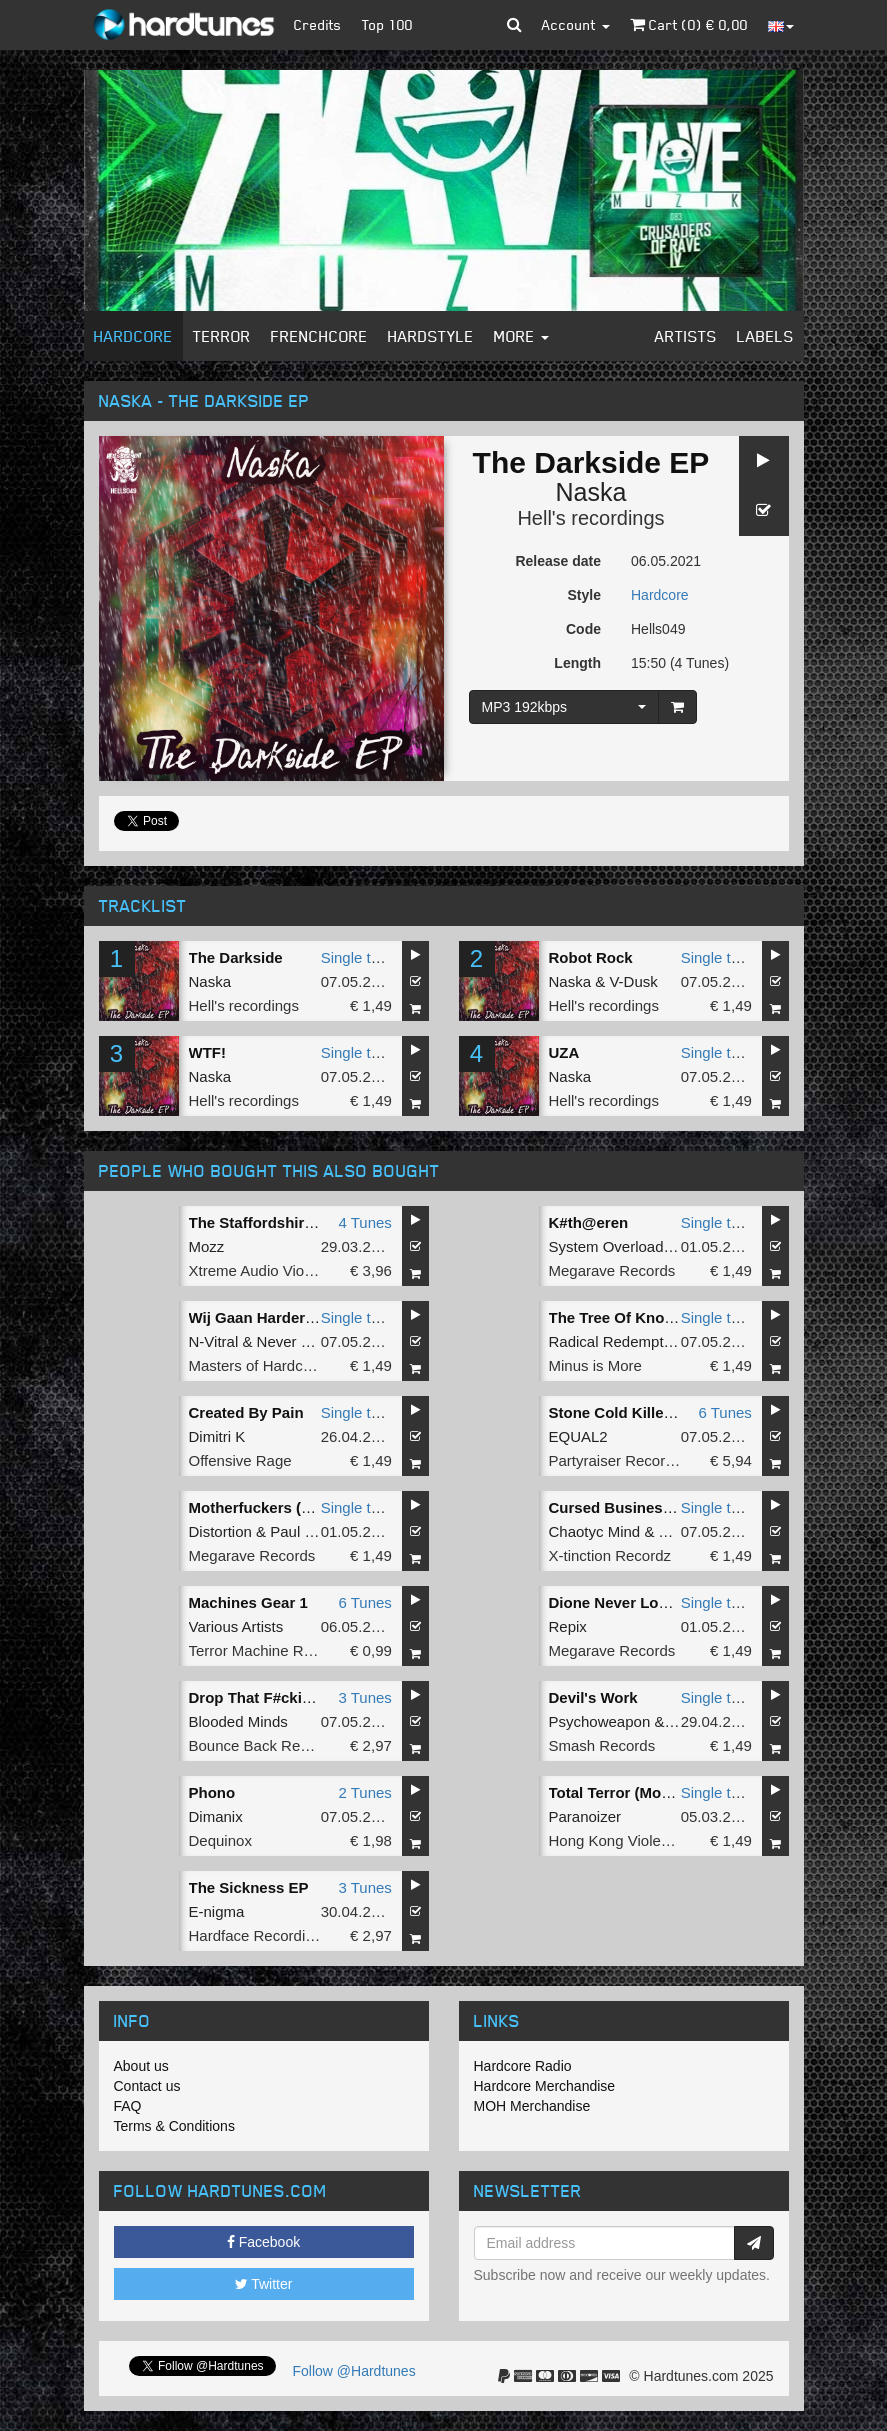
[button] (514, 25)
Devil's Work (593, 1697)
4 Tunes (364, 1222)
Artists (686, 336)
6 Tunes (724, 1412)
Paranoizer (585, 1816)
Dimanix (216, 1816)
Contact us (147, 2086)
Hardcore (133, 336)
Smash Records (602, 1745)
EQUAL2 (578, 1436)
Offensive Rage (240, 1460)
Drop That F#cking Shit (271, 1697)
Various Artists (236, 1626)
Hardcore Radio (523, 2066)
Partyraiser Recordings (625, 1460)
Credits (318, 24)
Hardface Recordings (259, 1935)
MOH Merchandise (532, 2106)
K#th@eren (589, 1222)
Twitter (264, 2284)
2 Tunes (364, 1792)
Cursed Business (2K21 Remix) (660, 1507)
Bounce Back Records (263, 1745)
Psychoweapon (600, 1721)
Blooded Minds (238, 1721)
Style (584, 595)
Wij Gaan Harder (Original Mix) (297, 1317)
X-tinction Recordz (610, 1555)
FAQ (128, 2106)
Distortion (220, 1531)
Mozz (207, 1246)
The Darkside (236, 957)
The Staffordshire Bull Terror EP (303, 1222)
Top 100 (387, 24)
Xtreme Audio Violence (265, 1270)
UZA (564, 1052)
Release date (558, 561)
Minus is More (595, 1365)
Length (577, 663)
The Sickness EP (249, 1887)
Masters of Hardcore (257, 1365)
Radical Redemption (616, 1341)
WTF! (207, 1052)
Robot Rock (591, 957)
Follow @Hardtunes (354, 2371)
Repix (568, 1626)
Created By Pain (246, 1412)
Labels (765, 336)
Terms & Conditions (174, 2126)
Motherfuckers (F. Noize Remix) (300, 1507)
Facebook (263, 2242)
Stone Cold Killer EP (621, 1412)
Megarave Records (612, 1270)
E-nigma (217, 1911)
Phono (212, 1792)
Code (583, 629)
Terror (222, 336)
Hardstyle (431, 336)
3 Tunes (364, 1697)
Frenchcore (319, 336)
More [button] (521, 336)
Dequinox (220, 1840)
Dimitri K (217, 1436)
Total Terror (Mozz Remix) (640, 1792)
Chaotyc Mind (595, 1531)
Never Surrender (312, 1341)
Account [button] (576, 24)
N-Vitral (214, 1341)
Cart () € (689, 24)
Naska (591, 492)
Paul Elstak (307, 1531)
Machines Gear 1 (248, 1602)
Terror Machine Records (269, 1650)
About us (141, 2066)
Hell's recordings (590, 518)
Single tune (358, 957)
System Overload (606, 1246)
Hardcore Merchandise (545, 2086)
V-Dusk (633, 981)
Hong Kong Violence (617, 1840)
